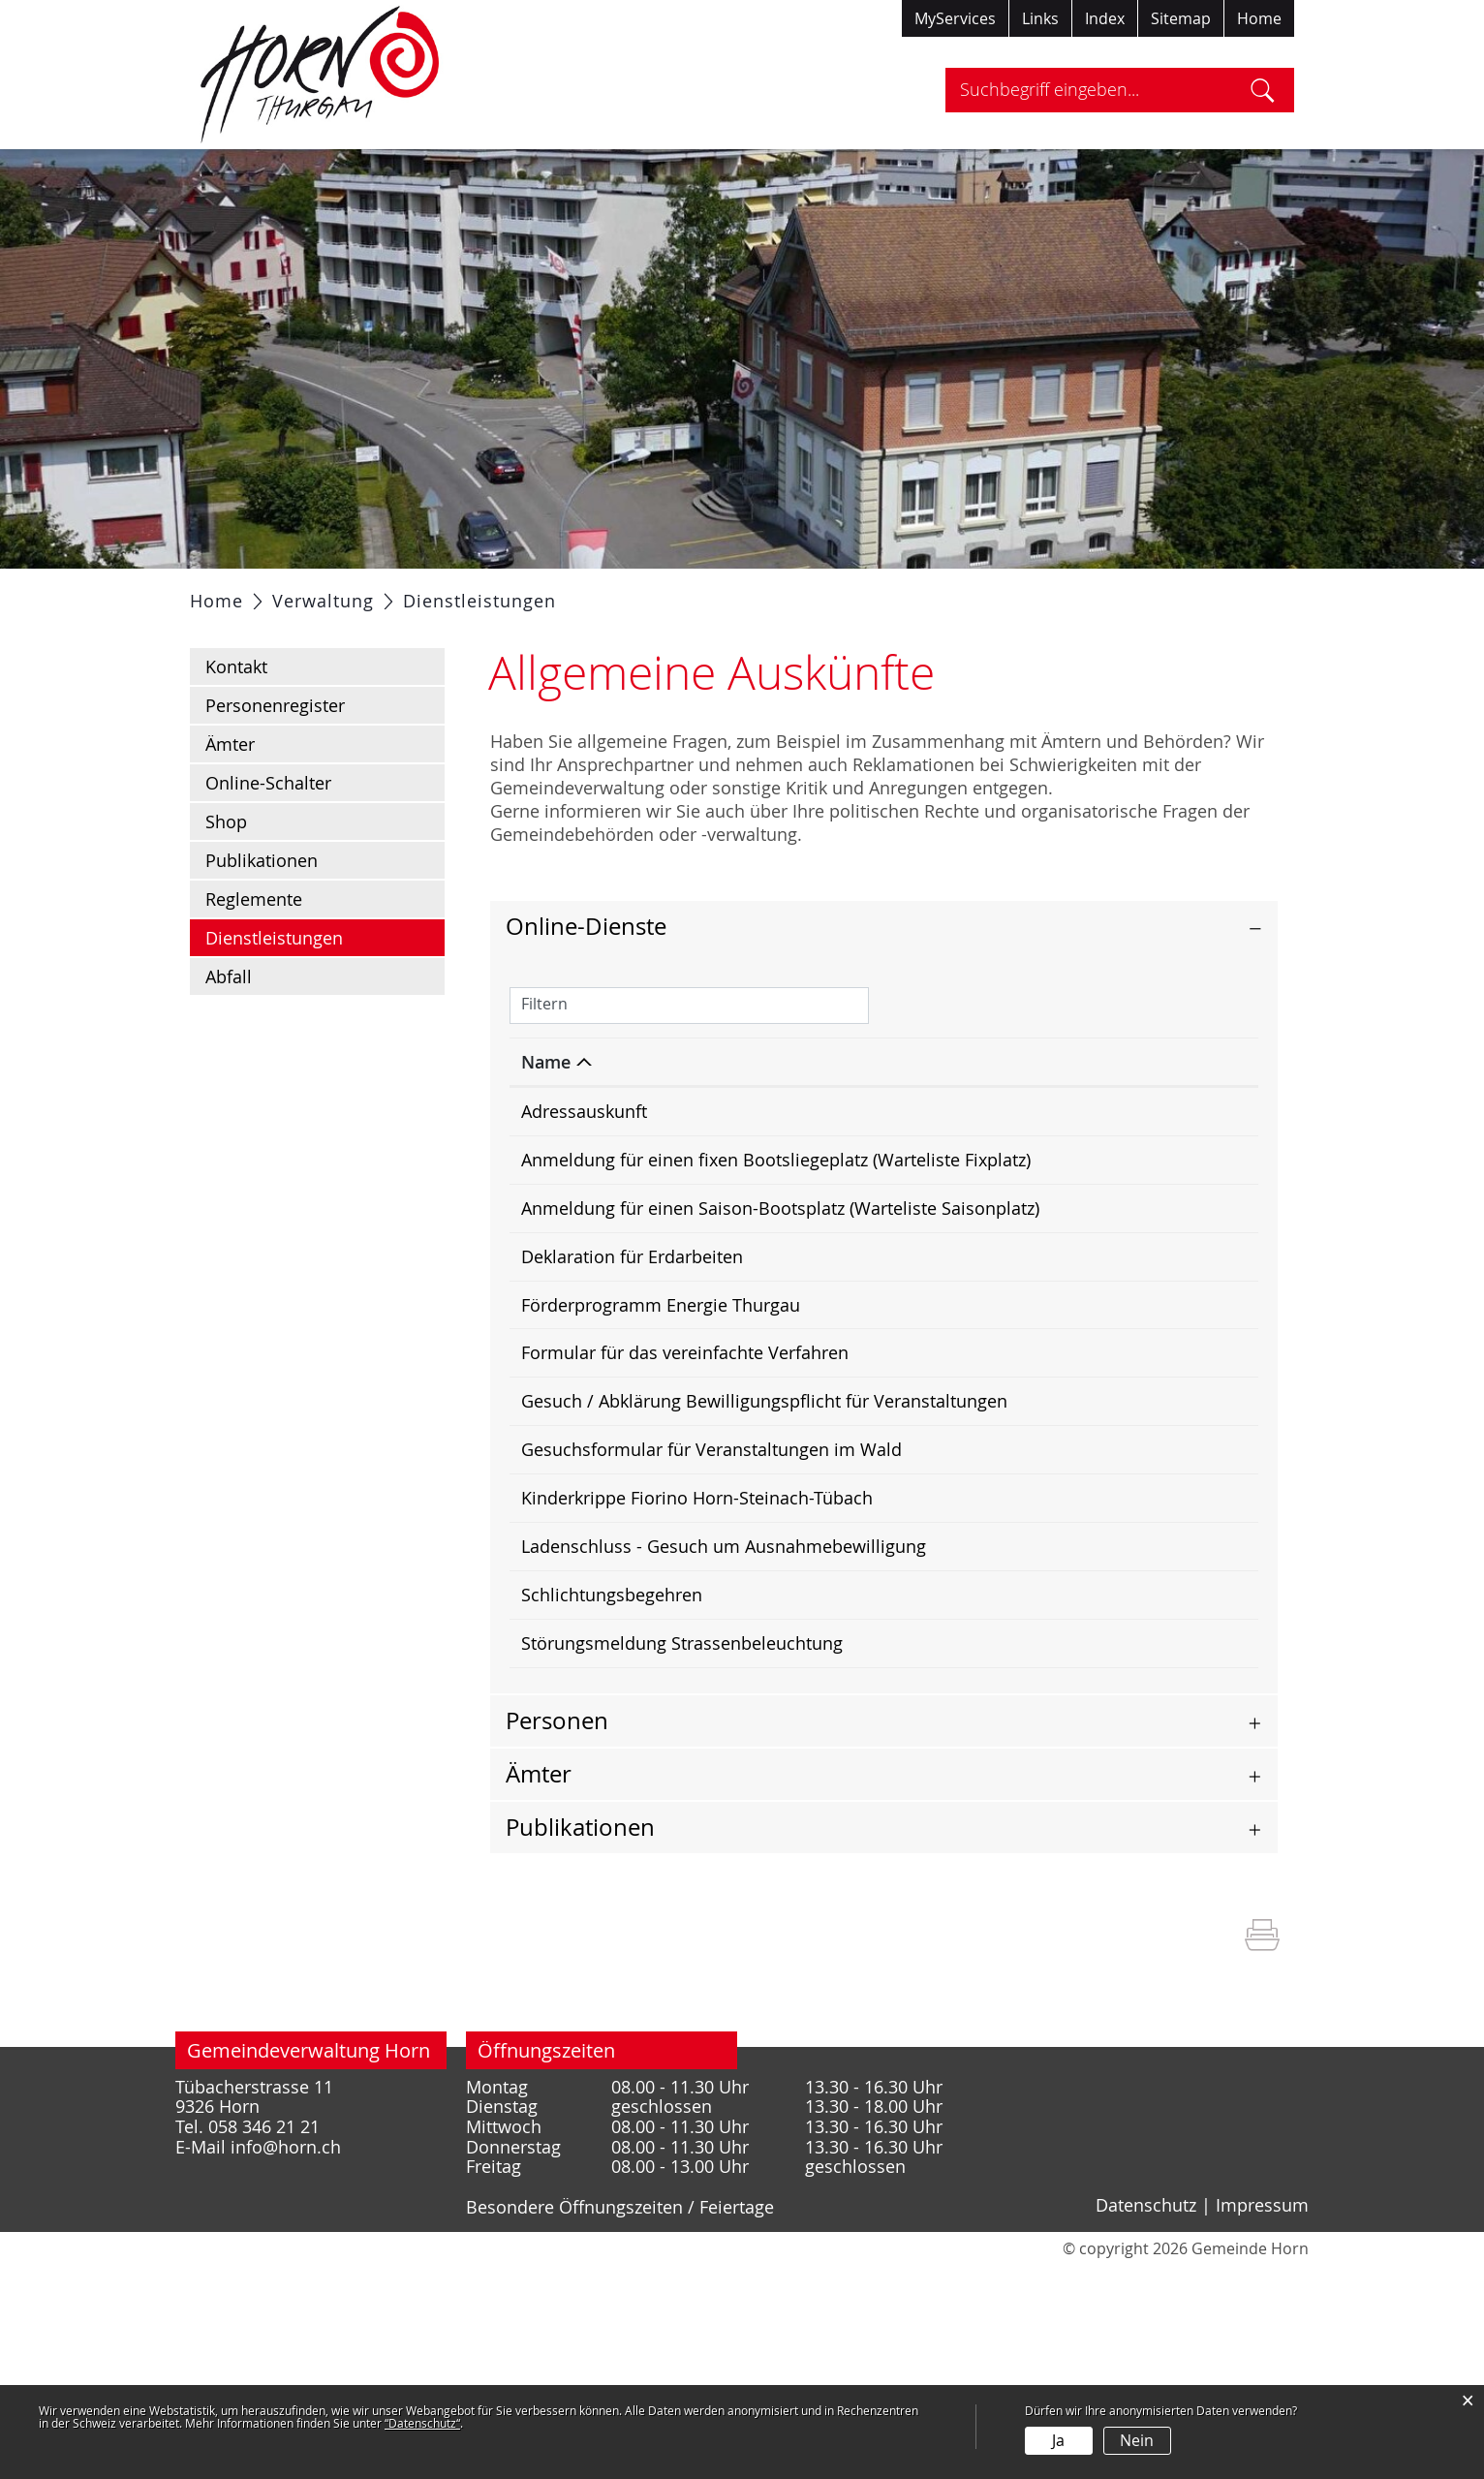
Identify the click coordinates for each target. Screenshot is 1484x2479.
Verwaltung (523, 592)
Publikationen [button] (580, 2040)
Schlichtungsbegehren (611, 1775)
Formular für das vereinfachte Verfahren (685, 1484)
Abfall (228, 1025)
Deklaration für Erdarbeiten (632, 1375)
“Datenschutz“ (422, 2423)
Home (1259, 18)
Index (1105, 18)
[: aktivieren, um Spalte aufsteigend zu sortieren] (1088, 1110)
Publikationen (261, 908)
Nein (1137, 2440)
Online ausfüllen (1103, 1173)
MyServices (955, 18)
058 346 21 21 (264, 2340)
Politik (422, 592)
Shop (226, 870)
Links (1040, 18)
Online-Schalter (268, 831)
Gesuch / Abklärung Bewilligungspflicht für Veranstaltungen (764, 1538)
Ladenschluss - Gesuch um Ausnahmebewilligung (723, 1701)
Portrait (337, 592)
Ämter (230, 792)
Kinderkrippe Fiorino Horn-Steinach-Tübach (697, 1646)
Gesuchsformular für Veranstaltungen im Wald (711, 1592)
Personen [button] (557, 1933)
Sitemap (1181, 18)
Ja (1058, 2440)
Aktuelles (241, 592)
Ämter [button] (539, 1986)
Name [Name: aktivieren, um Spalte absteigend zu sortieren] (546, 1110)
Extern (1213, 1378)
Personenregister (275, 753)
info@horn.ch (286, 2360)
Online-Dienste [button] (586, 974)
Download (1212, 1237)
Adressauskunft (584, 1159)
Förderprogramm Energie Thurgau (660, 1429)
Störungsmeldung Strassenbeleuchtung (682, 1830)
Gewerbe (842, 592)
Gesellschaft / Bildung (687, 592)
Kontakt (236, 715)
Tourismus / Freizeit (988, 592)
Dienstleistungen (325, 985)
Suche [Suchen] (1262, 90)
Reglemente (253, 947)
